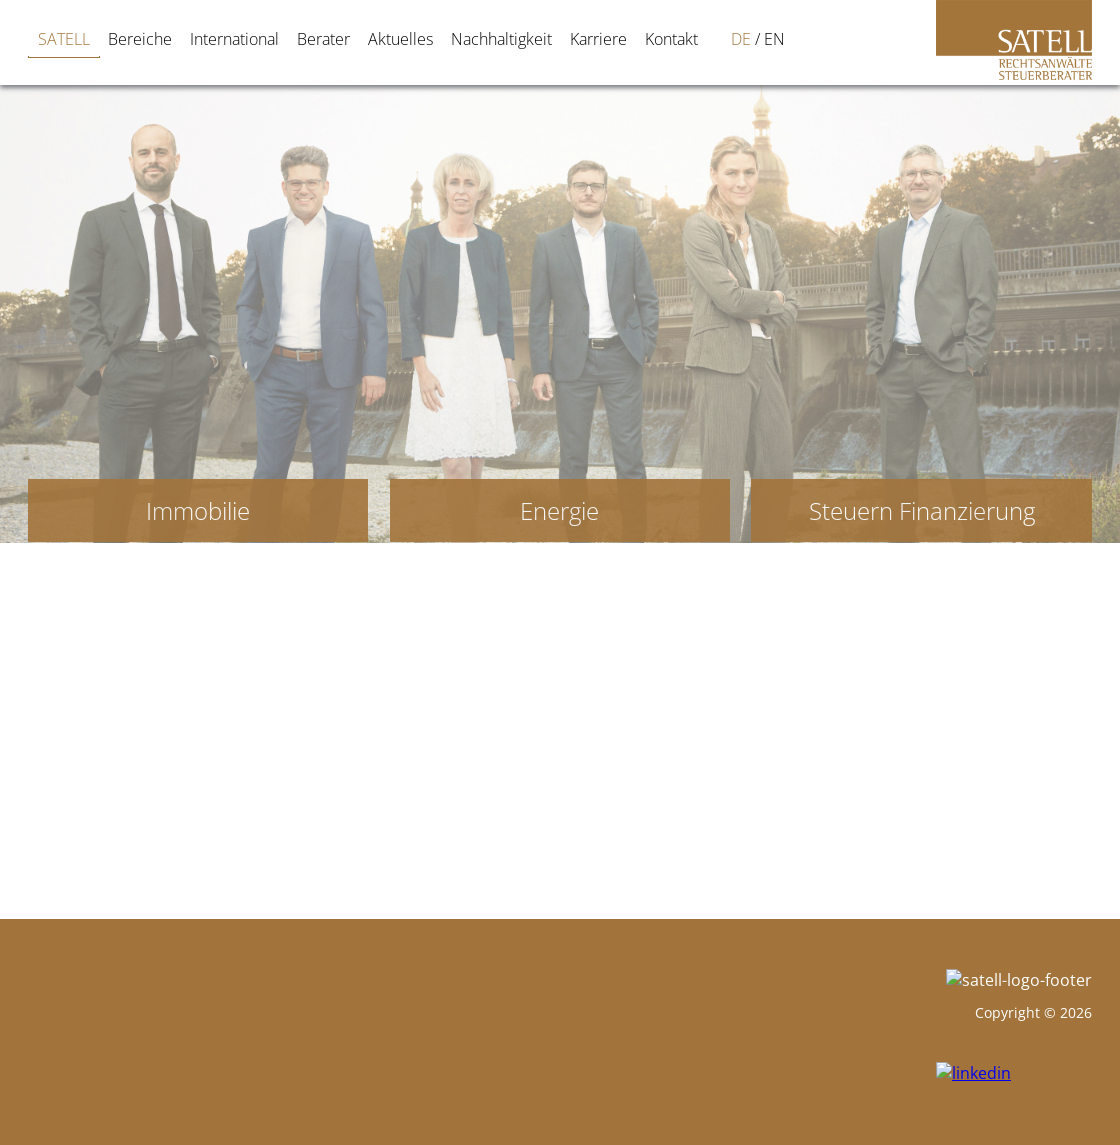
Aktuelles (384, 39)
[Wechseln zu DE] (644, 39)
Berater (307, 39)
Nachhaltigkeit (485, 39)
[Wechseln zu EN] (677, 39)
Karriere (582, 39)
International (218, 39)
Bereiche (124, 39)
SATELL (48, 39)
